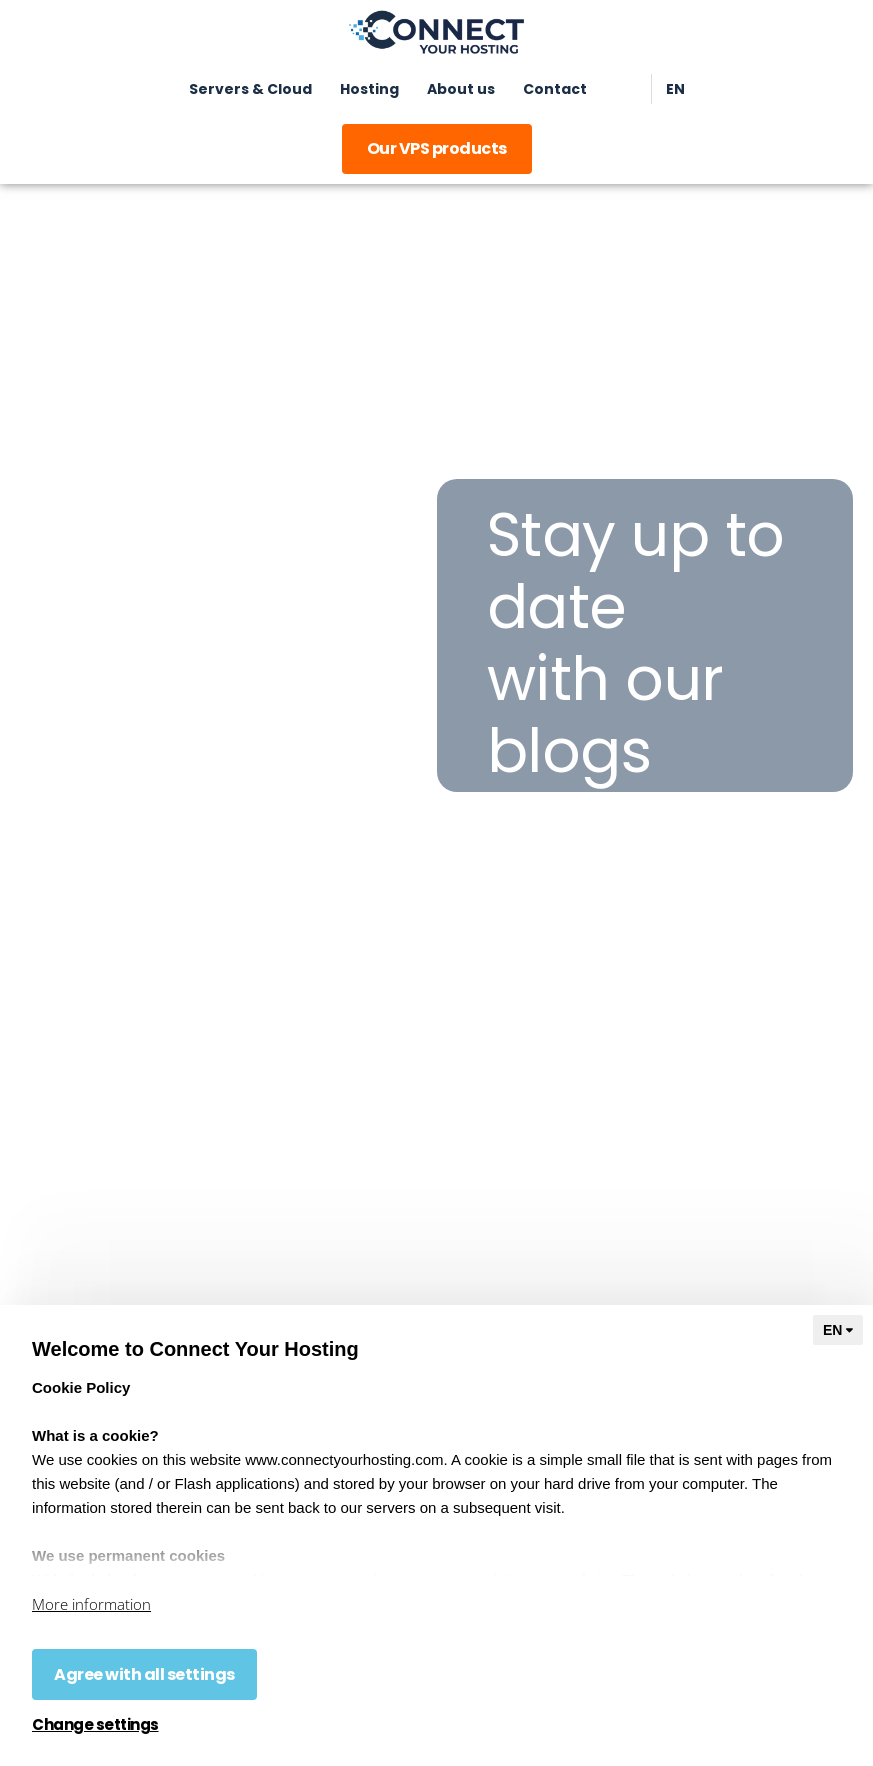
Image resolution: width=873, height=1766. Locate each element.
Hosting (369, 89)
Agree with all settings (144, 1674)
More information (91, 1604)
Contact (555, 89)
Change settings (95, 1725)
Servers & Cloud (250, 89)
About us (461, 89)
